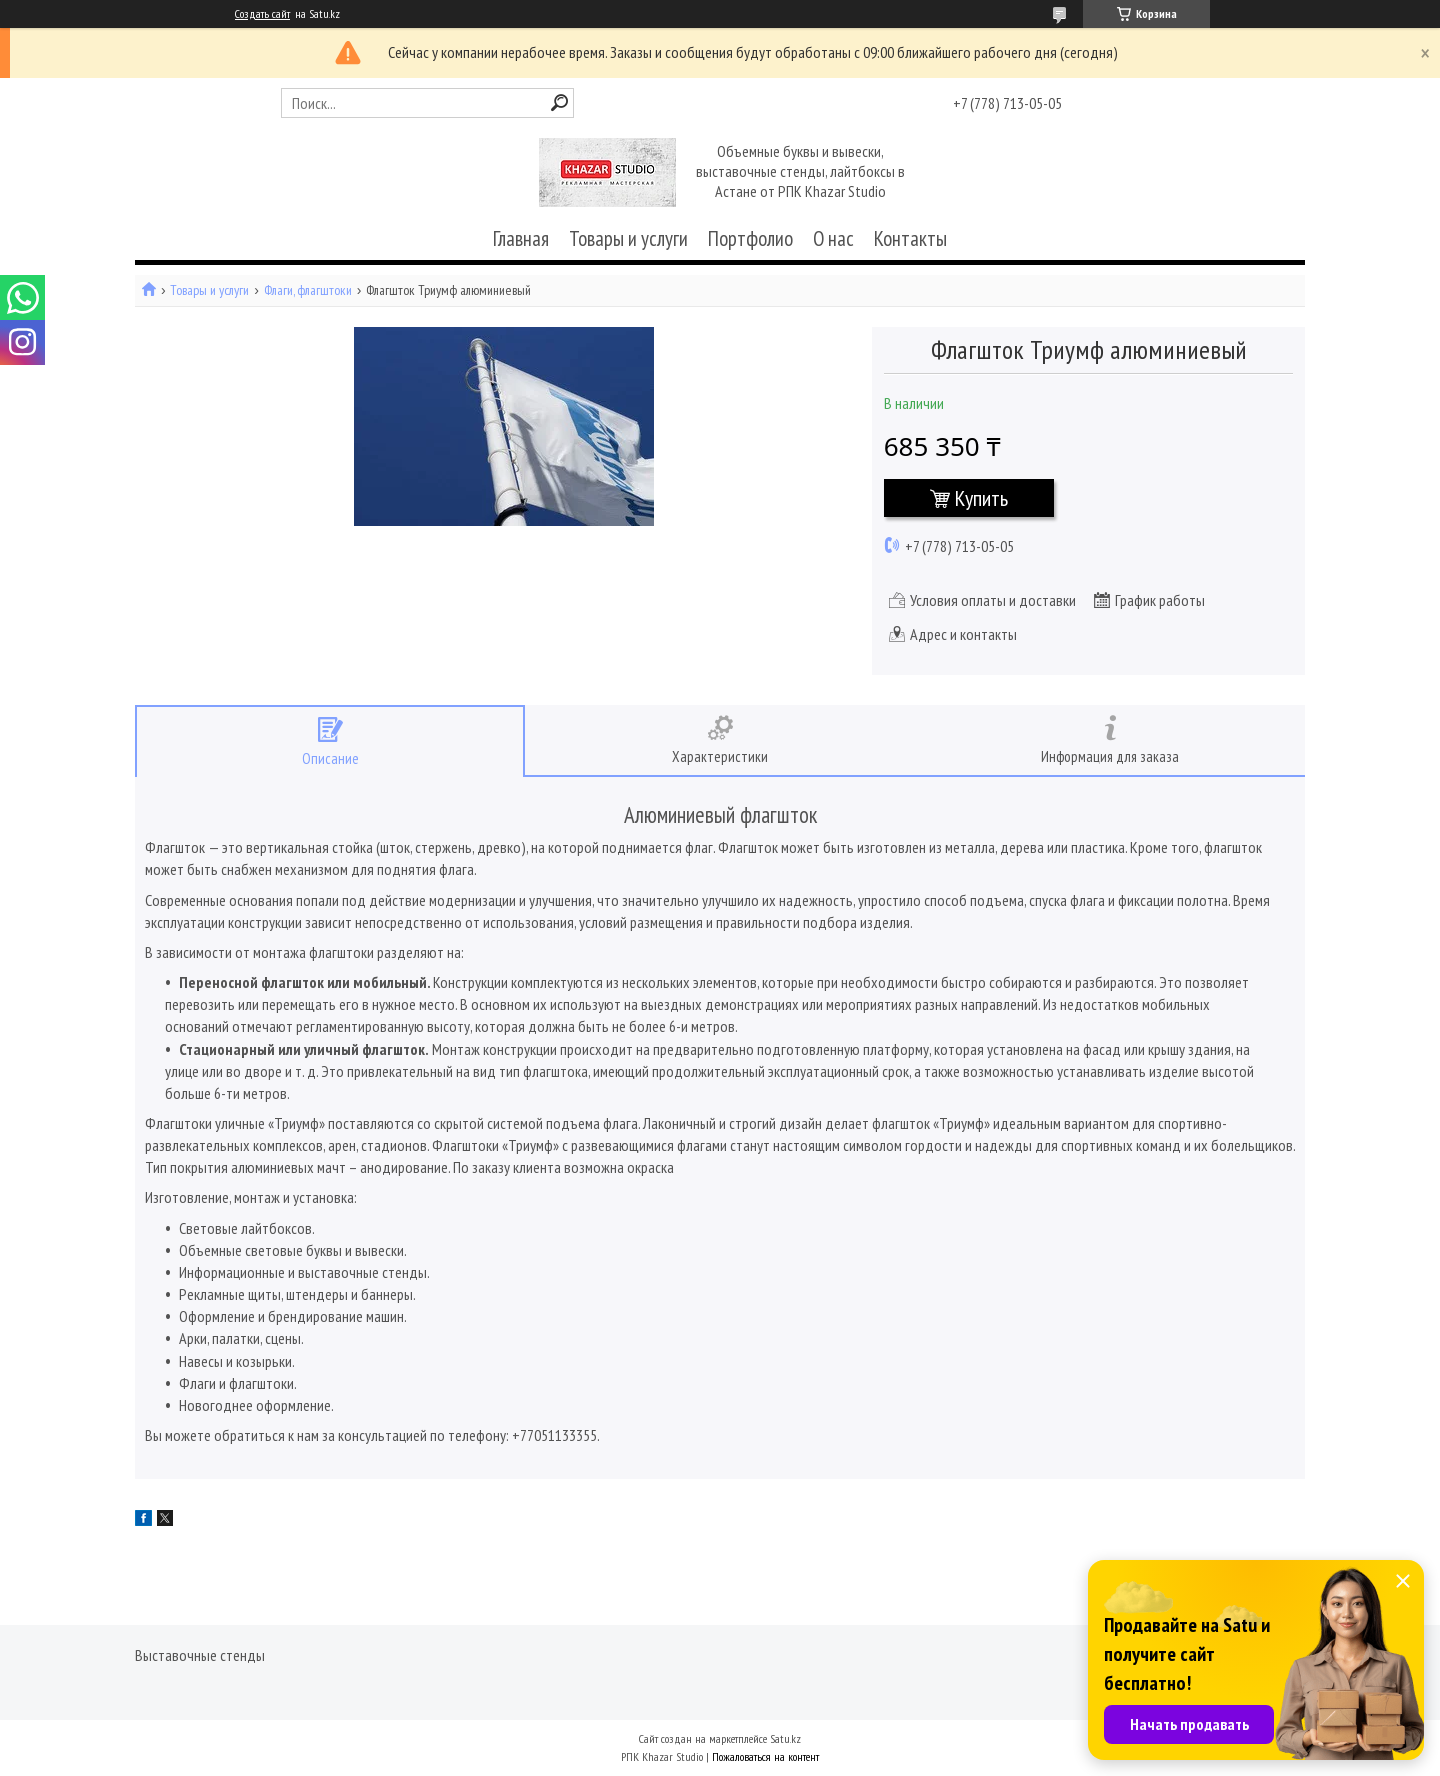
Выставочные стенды (200, 1655)
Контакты (910, 238)
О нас (833, 238)
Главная (521, 238)
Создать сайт (262, 14)
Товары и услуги (628, 238)
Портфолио (750, 238)
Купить (981, 498)
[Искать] (559, 102)
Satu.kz (785, 1738)
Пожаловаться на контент (765, 1756)
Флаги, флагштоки (308, 290)
